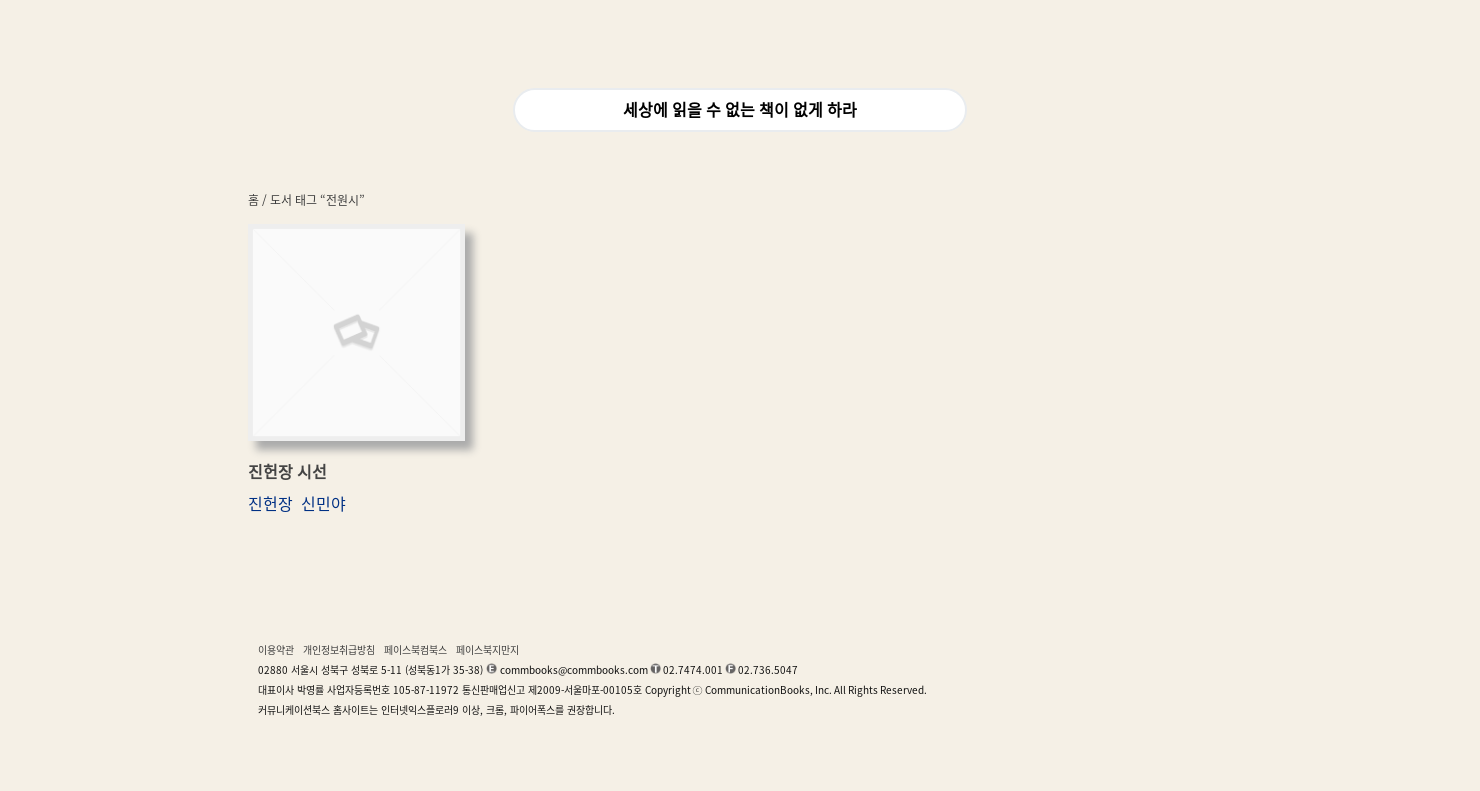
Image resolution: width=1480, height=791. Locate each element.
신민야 (323, 504)
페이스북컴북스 (415, 650)
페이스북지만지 (487, 650)
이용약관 (276, 650)
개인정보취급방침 (339, 650)
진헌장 (270, 504)
